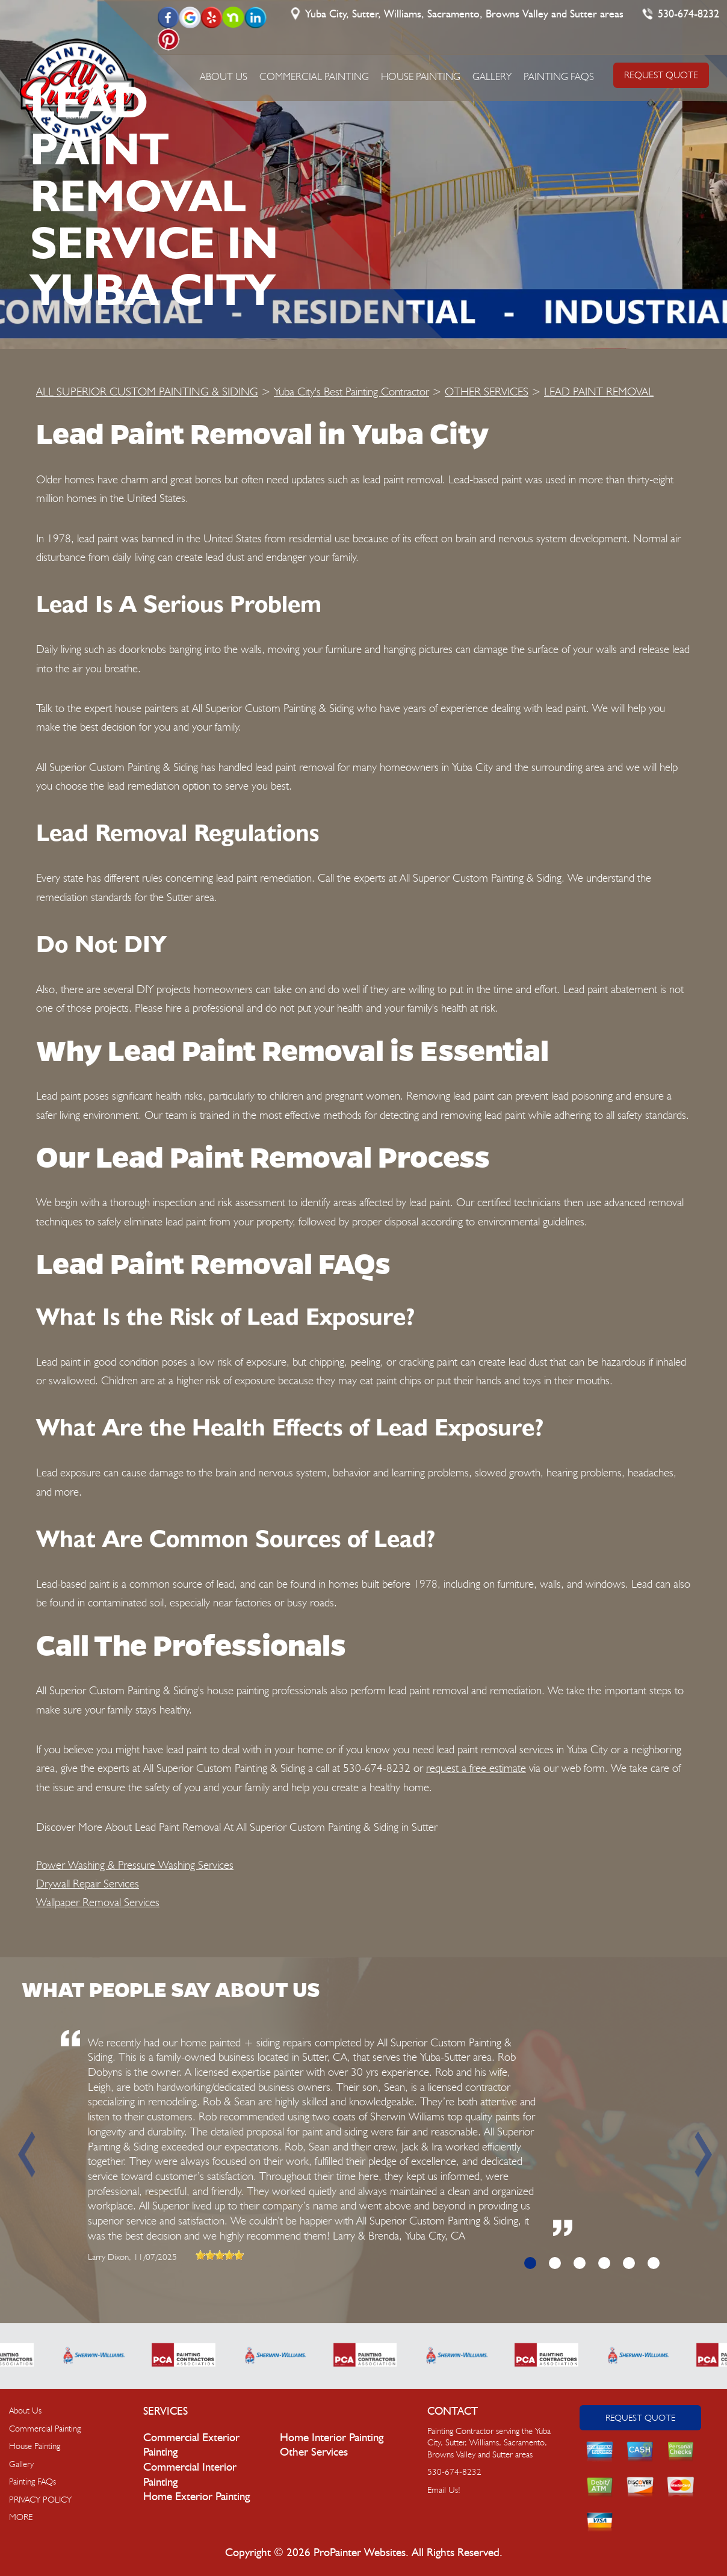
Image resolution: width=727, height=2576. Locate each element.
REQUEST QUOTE (661, 75)
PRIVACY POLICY (40, 2499)
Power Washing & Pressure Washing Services (135, 1864)
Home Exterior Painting (196, 2497)
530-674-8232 (688, 14)
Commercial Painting (314, 76)
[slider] (220, 2255)
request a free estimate (476, 1767)
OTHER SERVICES (486, 391)
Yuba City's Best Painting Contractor (351, 391)
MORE (20, 2517)
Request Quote (640, 2417)
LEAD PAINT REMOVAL (599, 391)
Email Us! (443, 2490)
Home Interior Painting (331, 2438)
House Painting (420, 76)
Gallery (492, 76)
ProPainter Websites (360, 2553)
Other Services (314, 2452)
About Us (223, 76)
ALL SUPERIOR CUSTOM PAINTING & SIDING (147, 391)
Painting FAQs (559, 76)
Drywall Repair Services (87, 1883)
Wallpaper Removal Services (97, 1902)
